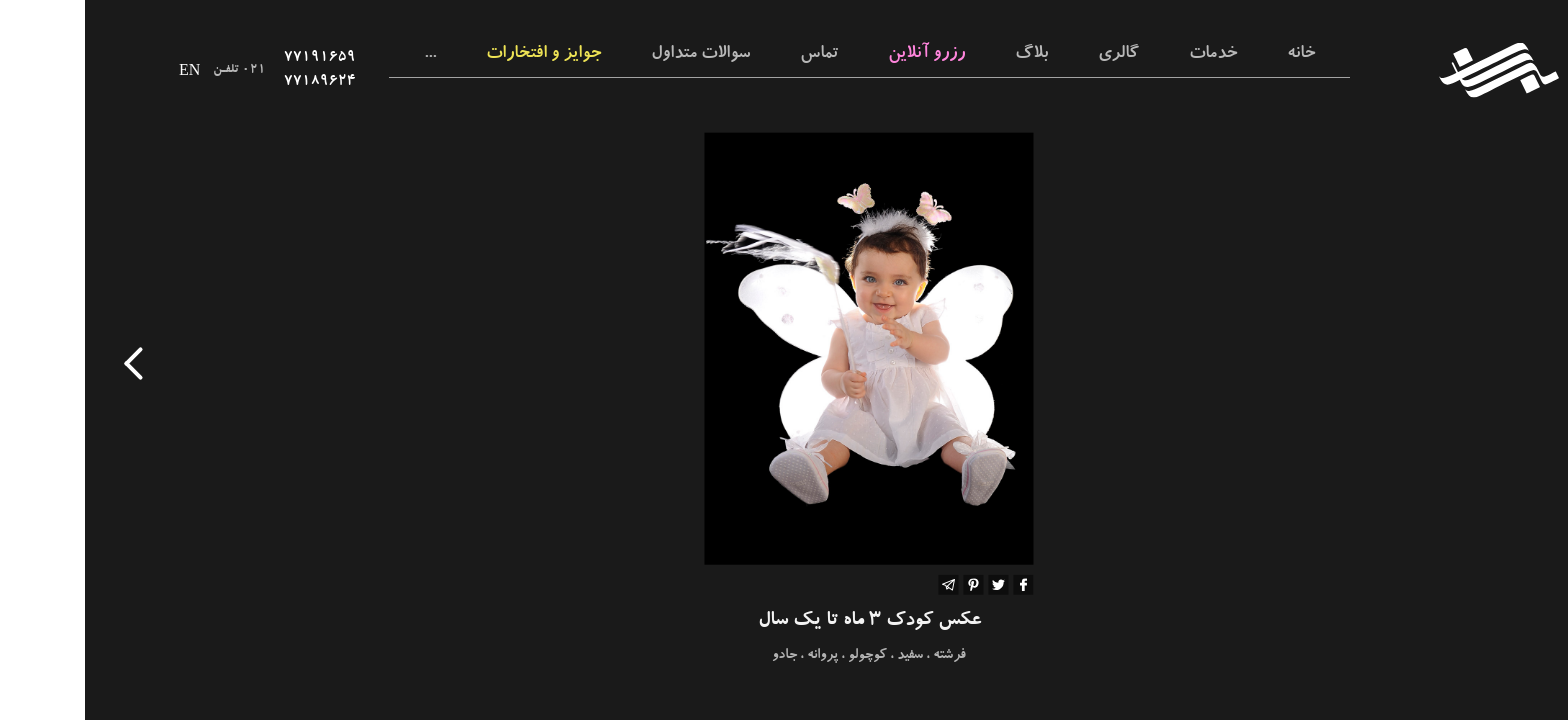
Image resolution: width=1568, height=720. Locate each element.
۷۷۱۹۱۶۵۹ (235, 58)
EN (104, 69)
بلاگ (946, 55)
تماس (734, 55)
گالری (1033, 55)
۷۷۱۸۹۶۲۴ (235, 82)
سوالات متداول (615, 55)
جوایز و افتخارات (458, 55)
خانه (1216, 55)
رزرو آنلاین (841, 55)
